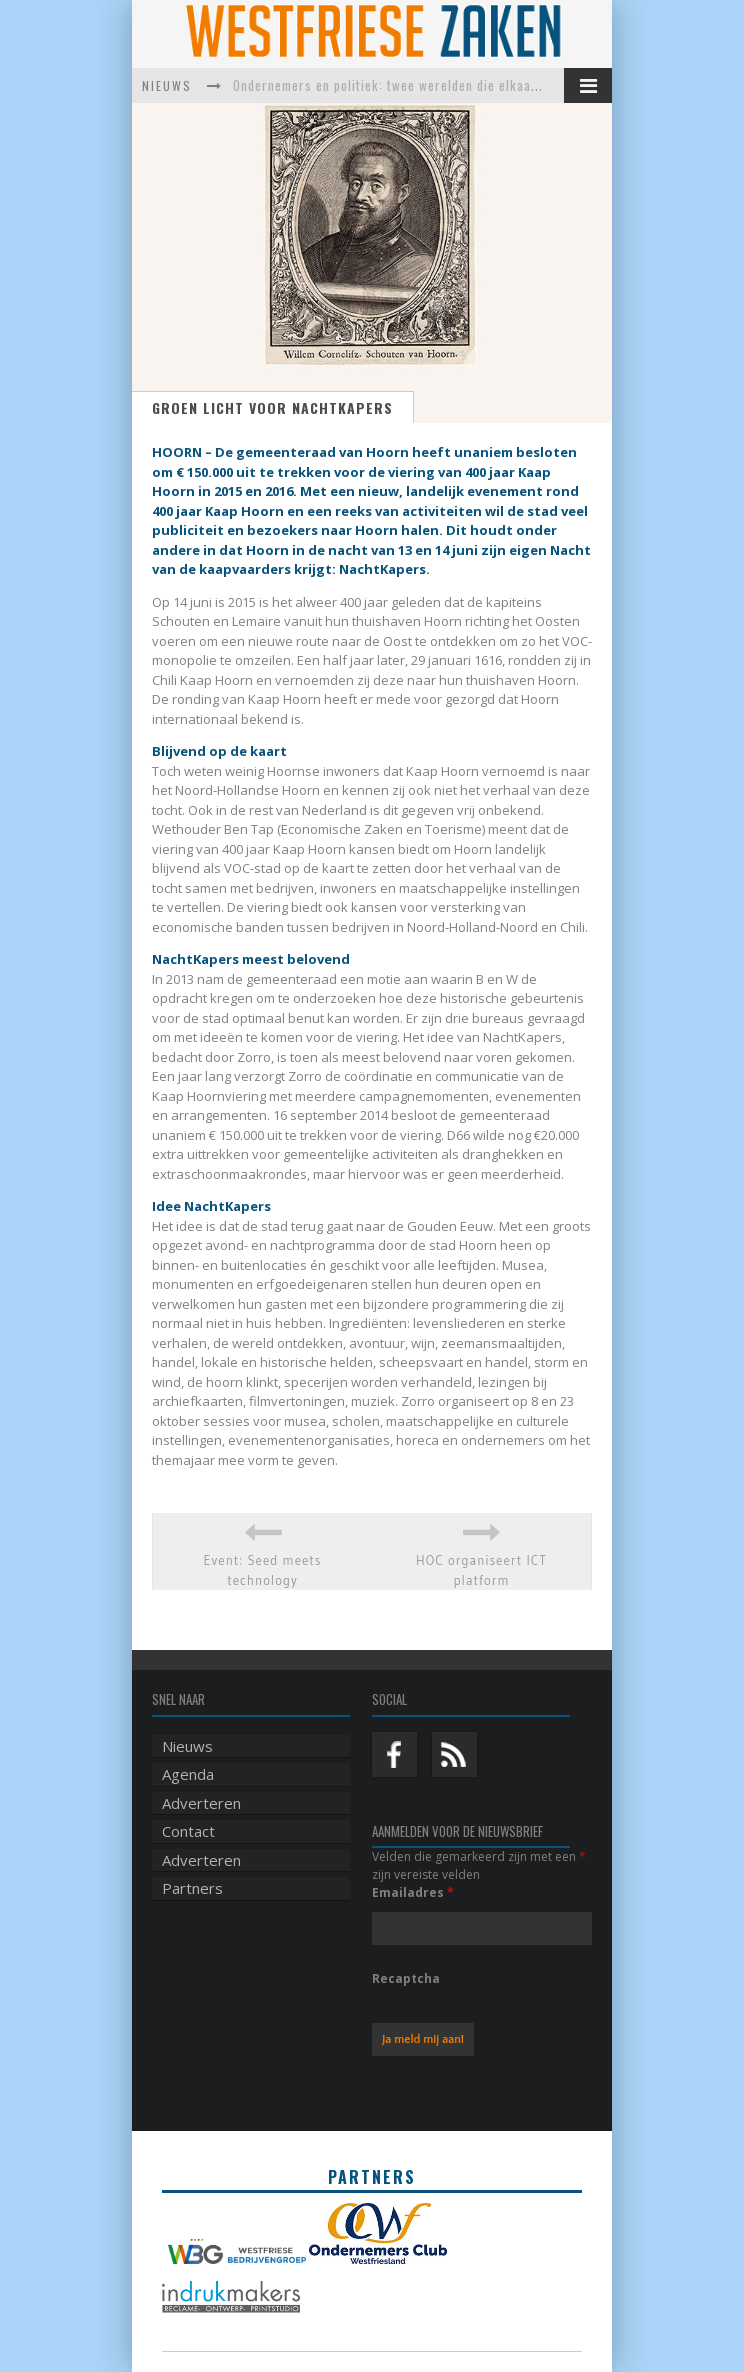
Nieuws (187, 1746)
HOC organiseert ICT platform (481, 1570)
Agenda (188, 1774)
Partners (192, 1888)
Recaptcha (406, 1978)
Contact (188, 1831)
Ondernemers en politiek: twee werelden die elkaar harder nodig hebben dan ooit (474, 85)
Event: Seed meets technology (262, 1570)
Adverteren (201, 1803)
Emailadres (413, 1892)
